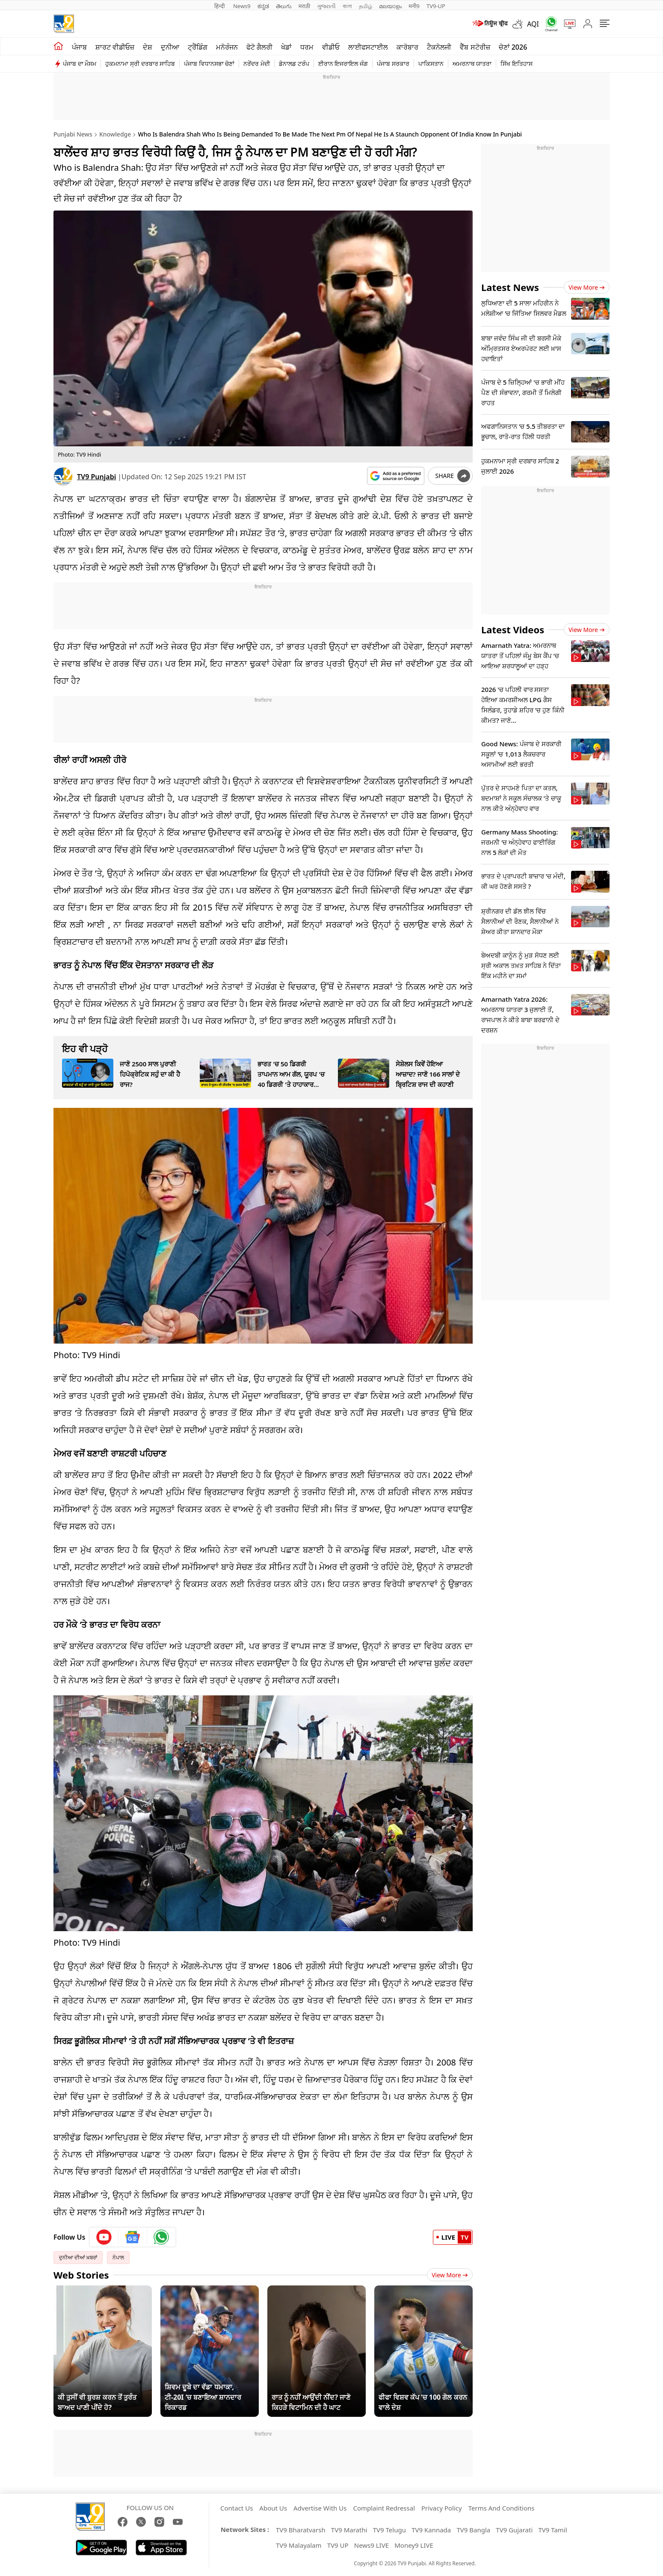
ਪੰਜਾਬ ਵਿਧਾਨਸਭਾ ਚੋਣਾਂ (209, 63)
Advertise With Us (319, 2508)
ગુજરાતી (326, 6)
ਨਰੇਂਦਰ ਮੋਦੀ (256, 63)
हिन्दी (220, 6)
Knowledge (115, 134)
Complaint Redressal (384, 2508)
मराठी (304, 6)
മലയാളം (390, 6)
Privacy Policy (441, 2508)
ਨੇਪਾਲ (118, 2257)
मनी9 (414, 6)
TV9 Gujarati (514, 2530)
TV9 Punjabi (96, 476)
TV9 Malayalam (299, 2545)
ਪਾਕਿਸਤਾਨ (431, 63)
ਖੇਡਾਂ (286, 47)
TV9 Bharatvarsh (301, 2530)
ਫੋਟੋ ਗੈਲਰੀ (259, 47)
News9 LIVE (371, 2545)
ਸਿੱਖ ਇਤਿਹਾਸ (516, 63)
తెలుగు (284, 6)
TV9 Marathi (349, 2530)
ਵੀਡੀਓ (331, 47)
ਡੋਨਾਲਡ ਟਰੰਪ (294, 63)
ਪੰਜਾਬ (79, 47)
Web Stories (81, 2274)
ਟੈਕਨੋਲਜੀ (439, 47)
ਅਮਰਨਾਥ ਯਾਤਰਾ (472, 63)
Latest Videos (512, 629)
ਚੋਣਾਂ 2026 (513, 47)
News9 (242, 6)
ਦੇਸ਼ (147, 47)
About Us (273, 2508)
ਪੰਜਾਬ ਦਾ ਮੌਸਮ (79, 63)
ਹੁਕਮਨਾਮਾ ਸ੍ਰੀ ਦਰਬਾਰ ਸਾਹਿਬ (140, 63)
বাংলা (347, 6)
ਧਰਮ (307, 47)
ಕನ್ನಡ (263, 6)
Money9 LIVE (413, 2545)
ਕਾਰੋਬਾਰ (407, 47)
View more (586, 287)
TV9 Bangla (473, 2530)
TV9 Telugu (389, 2530)
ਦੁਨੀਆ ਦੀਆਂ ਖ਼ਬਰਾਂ (78, 2257)
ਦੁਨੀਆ (170, 47)
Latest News (510, 287)
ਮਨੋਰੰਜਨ (227, 47)
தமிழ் (365, 6)
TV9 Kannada (431, 2530)
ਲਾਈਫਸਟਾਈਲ (368, 47)
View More (450, 2275)
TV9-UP (435, 6)
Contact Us (236, 2508)
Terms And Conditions (501, 2508)
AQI (533, 24)
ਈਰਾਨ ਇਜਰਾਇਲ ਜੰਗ (343, 63)
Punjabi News (72, 134)
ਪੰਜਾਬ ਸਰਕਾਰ (393, 63)
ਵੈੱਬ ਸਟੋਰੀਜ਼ (475, 47)
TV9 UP (338, 2545)
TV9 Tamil (552, 2530)
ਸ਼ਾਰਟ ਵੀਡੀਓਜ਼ (114, 47)
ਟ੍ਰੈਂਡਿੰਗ (197, 47)
